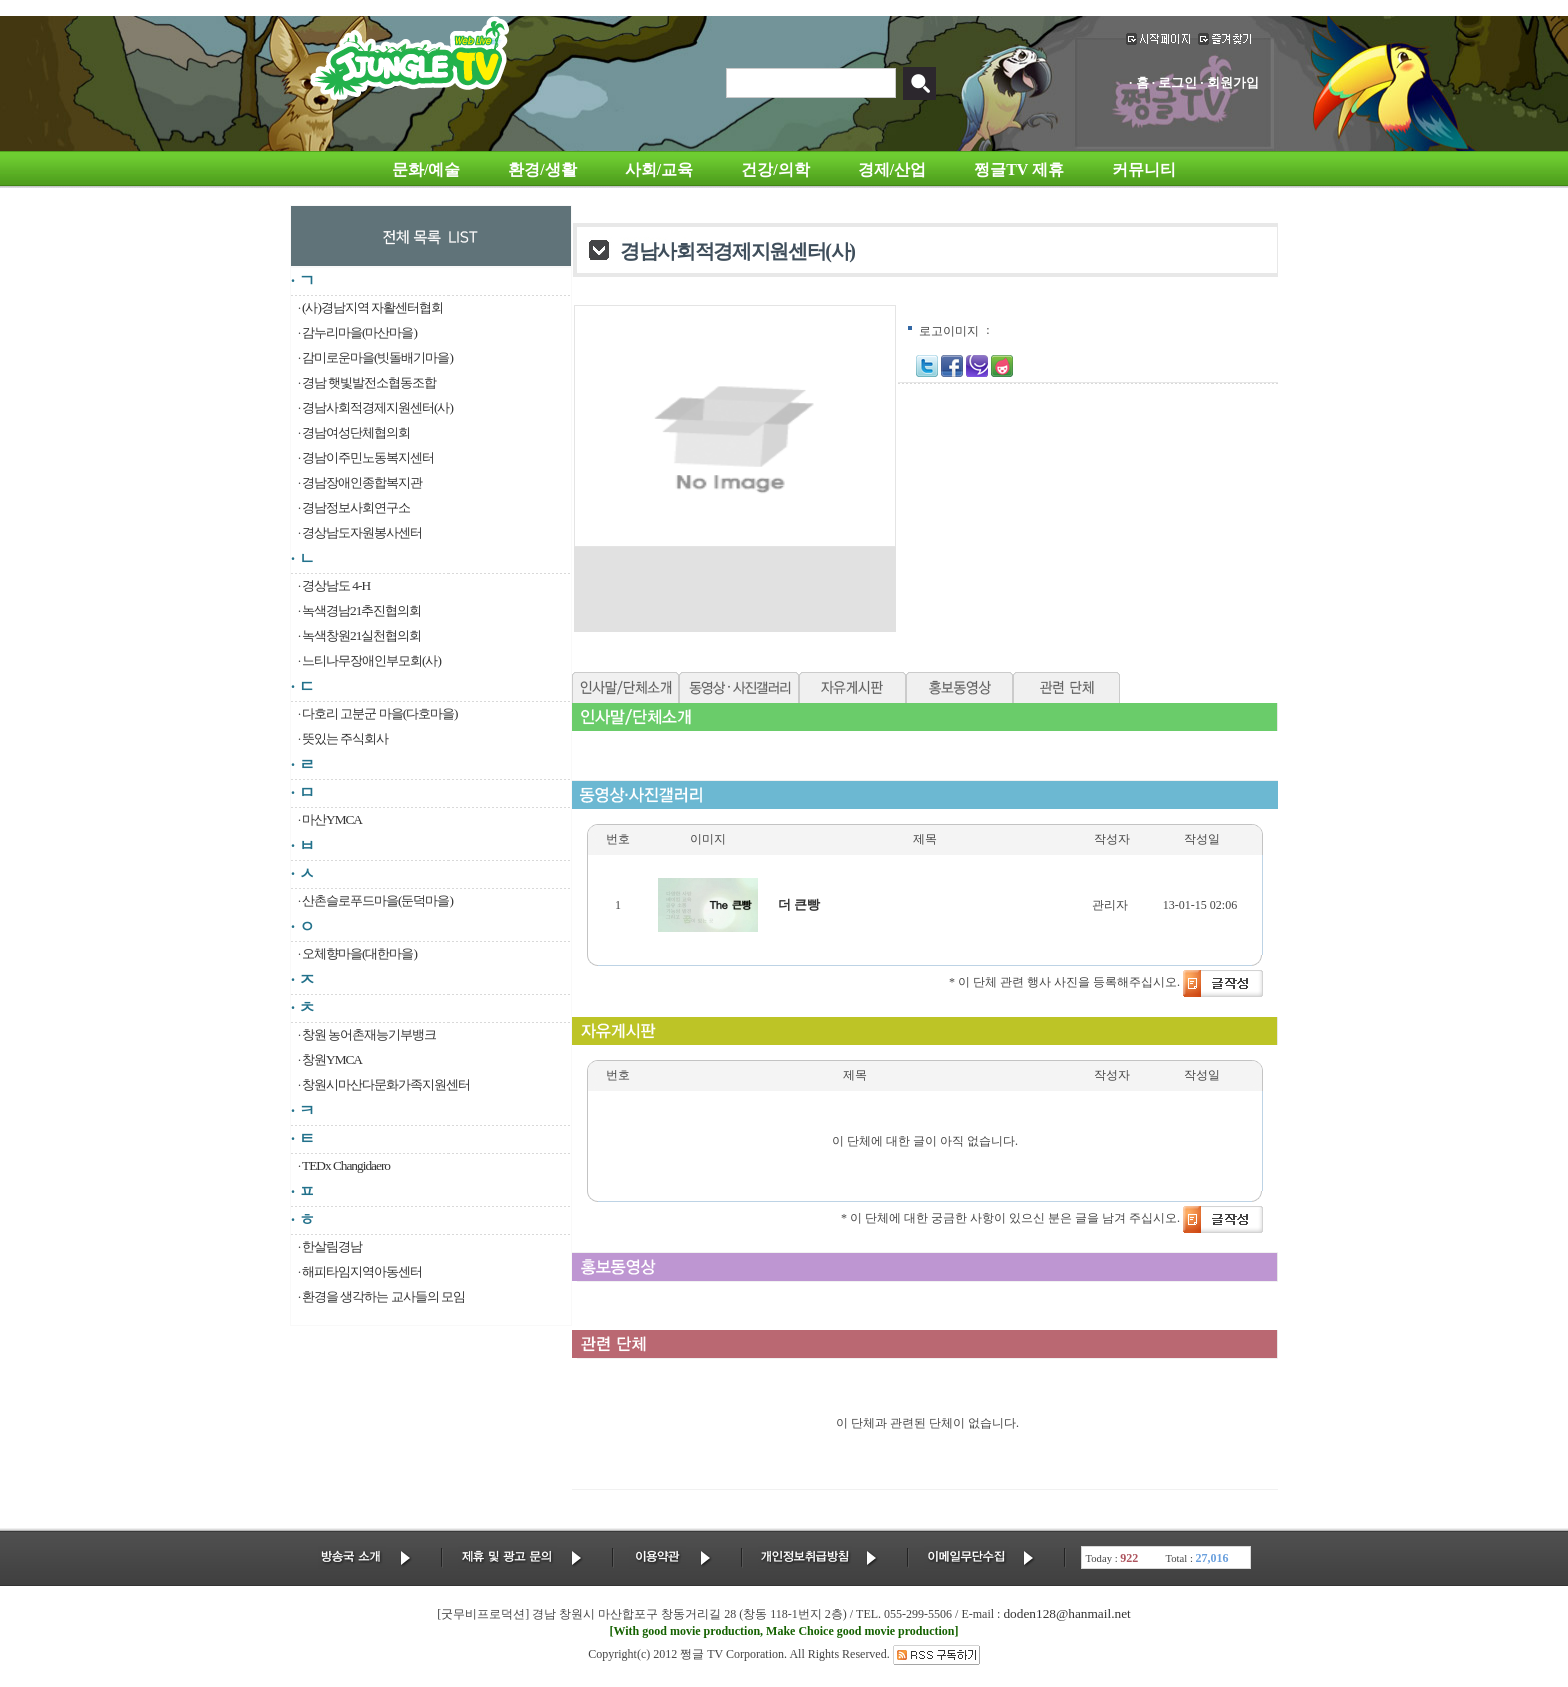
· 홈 (1139, 82)
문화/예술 (426, 169)
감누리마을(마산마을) (359, 332)
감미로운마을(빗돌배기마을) (377, 357)
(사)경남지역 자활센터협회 (372, 307)
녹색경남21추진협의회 (361, 610)
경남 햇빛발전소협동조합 (369, 382)
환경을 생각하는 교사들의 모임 (383, 1296)
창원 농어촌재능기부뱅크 (369, 1034)
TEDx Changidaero (346, 1165)
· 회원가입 (1229, 82)
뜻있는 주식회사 (345, 738)
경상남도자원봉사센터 (362, 532)
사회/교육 (659, 169)
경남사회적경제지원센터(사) (377, 407)
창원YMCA (332, 1059)
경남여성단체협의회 (356, 432)
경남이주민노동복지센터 (368, 457)
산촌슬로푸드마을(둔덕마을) (377, 900)
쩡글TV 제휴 (1019, 169)
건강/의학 (775, 169)
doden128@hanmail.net (1066, 1613)
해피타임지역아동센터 (362, 1271)
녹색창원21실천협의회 (361, 635)
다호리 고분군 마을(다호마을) (380, 713)
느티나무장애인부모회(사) (371, 660)
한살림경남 (332, 1246)
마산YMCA (332, 819)
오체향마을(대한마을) (359, 953)
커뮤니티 (1144, 169)
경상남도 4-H (336, 585)
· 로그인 (1175, 82)
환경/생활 (542, 169)
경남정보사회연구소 (356, 507)
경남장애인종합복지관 (362, 482)
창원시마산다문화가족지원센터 (386, 1084)
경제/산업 (892, 169)
